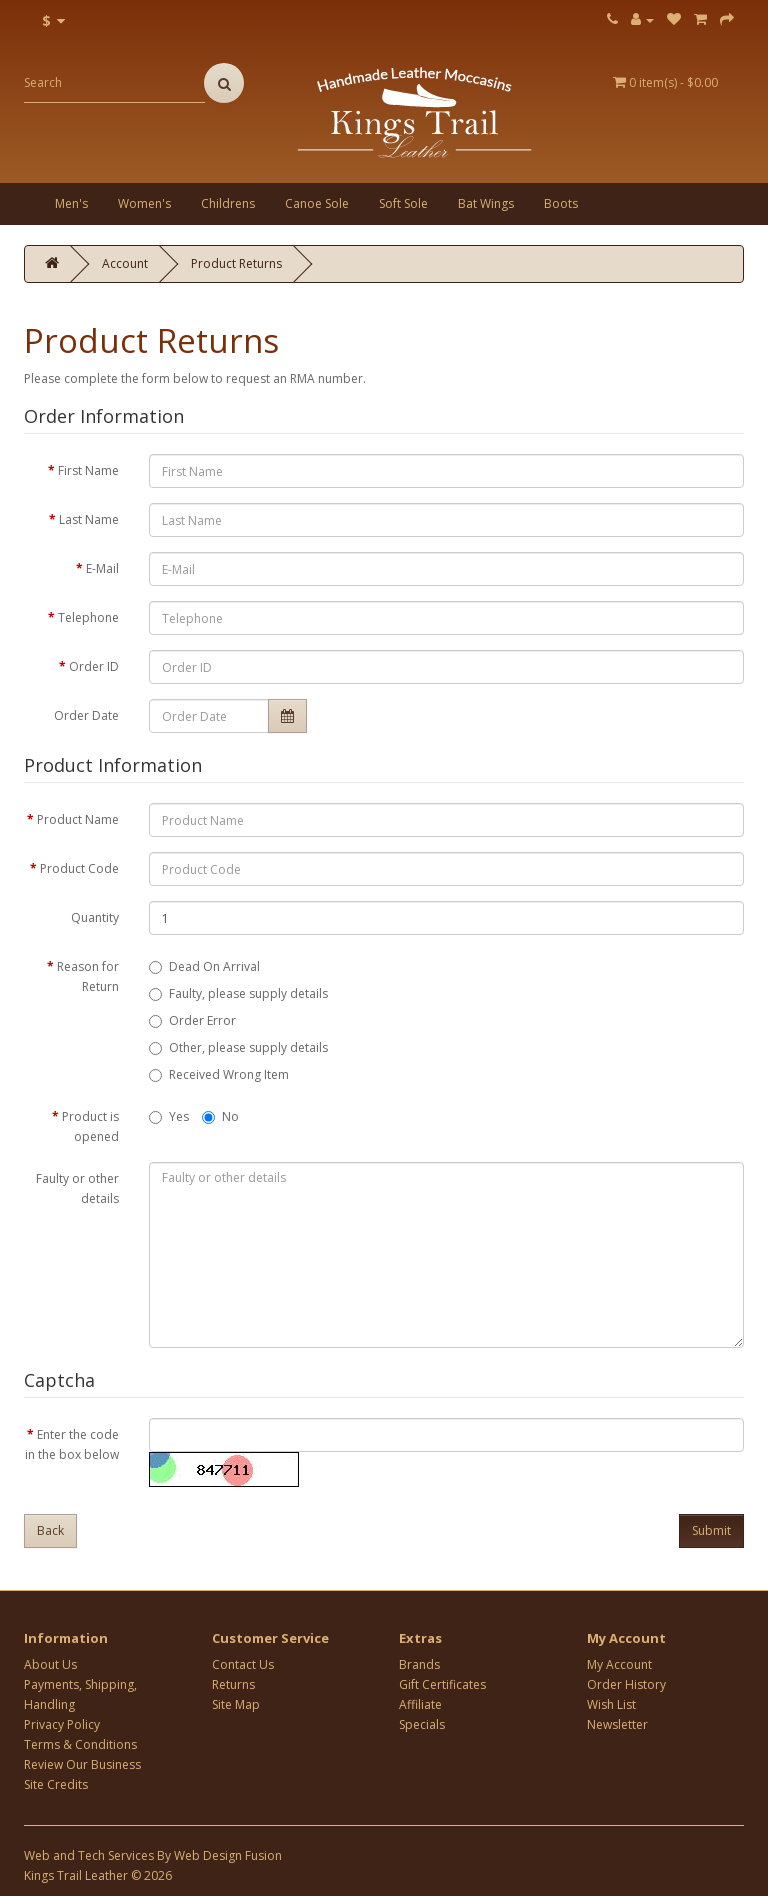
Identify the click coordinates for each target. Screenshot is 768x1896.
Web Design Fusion (228, 1855)
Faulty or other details (77, 1188)
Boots (561, 203)
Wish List (611, 1704)
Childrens (228, 203)
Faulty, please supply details (238, 993)
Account (125, 263)
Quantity (95, 917)
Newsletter (617, 1724)
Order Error (192, 1020)
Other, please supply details (238, 1047)
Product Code (79, 868)
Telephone (88, 617)
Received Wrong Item (219, 1074)
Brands (419, 1664)
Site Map (236, 1704)
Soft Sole (403, 203)
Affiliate (420, 1704)
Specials (422, 1724)
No (220, 1116)
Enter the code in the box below (72, 1444)
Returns (233, 1684)
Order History (626, 1684)
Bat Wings (486, 203)
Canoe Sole (317, 203)
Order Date (86, 715)
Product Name (78, 819)
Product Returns (236, 263)
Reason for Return (88, 976)
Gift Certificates (442, 1684)
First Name (88, 470)
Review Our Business (82, 1764)
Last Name (89, 519)
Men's (71, 203)
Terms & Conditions (80, 1744)
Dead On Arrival (204, 966)
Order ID (94, 666)
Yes (169, 1116)
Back (50, 1530)
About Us (50, 1664)
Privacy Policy (62, 1724)
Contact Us (243, 1664)
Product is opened (90, 1126)
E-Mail (102, 568)
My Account (619, 1664)
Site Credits (56, 1784)
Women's (144, 203)
